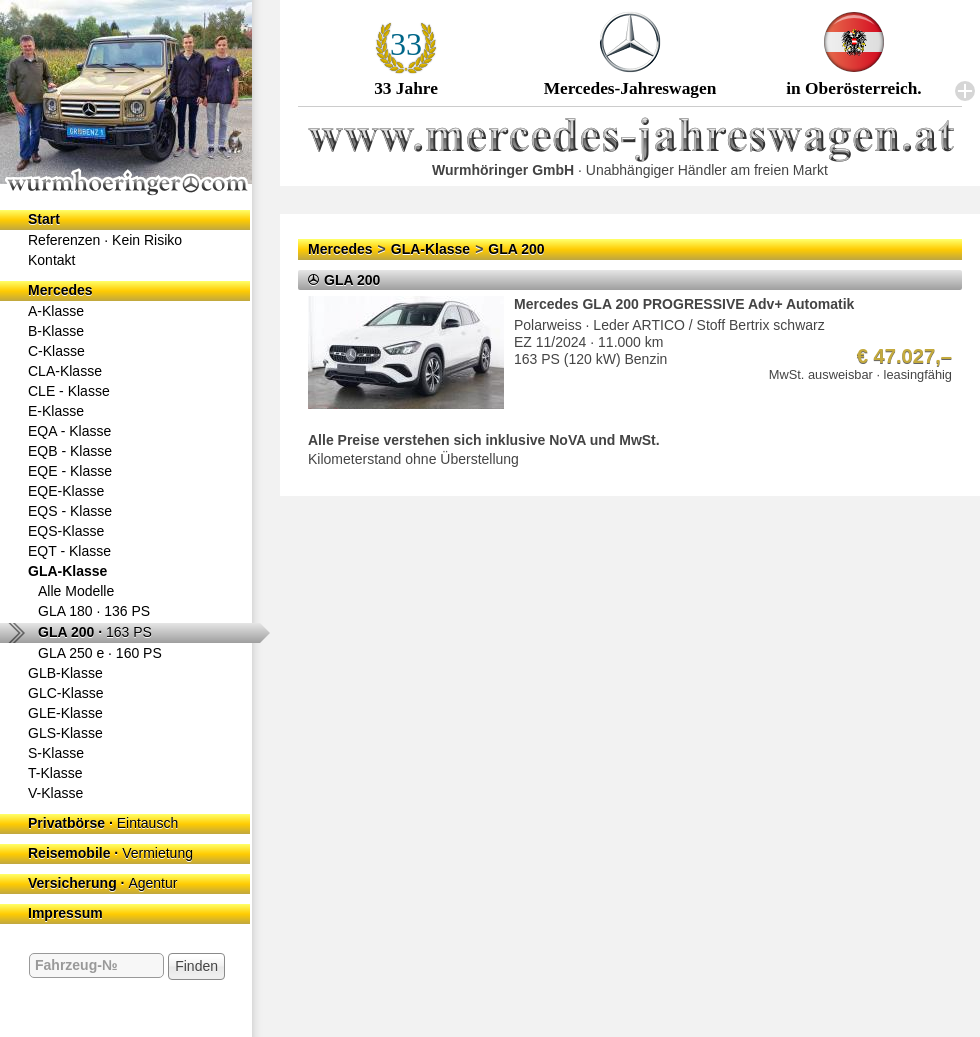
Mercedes (60, 290)
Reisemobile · (110, 853)
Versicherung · (102, 883)
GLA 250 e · (100, 653)
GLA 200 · (95, 632)
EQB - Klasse (70, 451)
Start (44, 219)
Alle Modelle (76, 591)
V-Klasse (55, 793)
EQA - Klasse (69, 431)
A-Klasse (56, 311)
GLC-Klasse (65, 693)
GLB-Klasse (65, 673)
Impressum (65, 913)
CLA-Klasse (65, 371)
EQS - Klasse (70, 511)
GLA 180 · (94, 611)
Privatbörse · (103, 823)
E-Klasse (56, 411)
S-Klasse (56, 753)
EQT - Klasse (69, 551)
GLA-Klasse (67, 571)
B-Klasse (56, 331)
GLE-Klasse (65, 713)
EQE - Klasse (70, 471)
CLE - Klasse (69, 391)
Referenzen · (105, 240)
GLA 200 (516, 249)
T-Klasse (55, 773)
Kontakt (51, 260)
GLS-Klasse (65, 733)
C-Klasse (56, 351)
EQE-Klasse (66, 491)
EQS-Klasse (66, 531)
